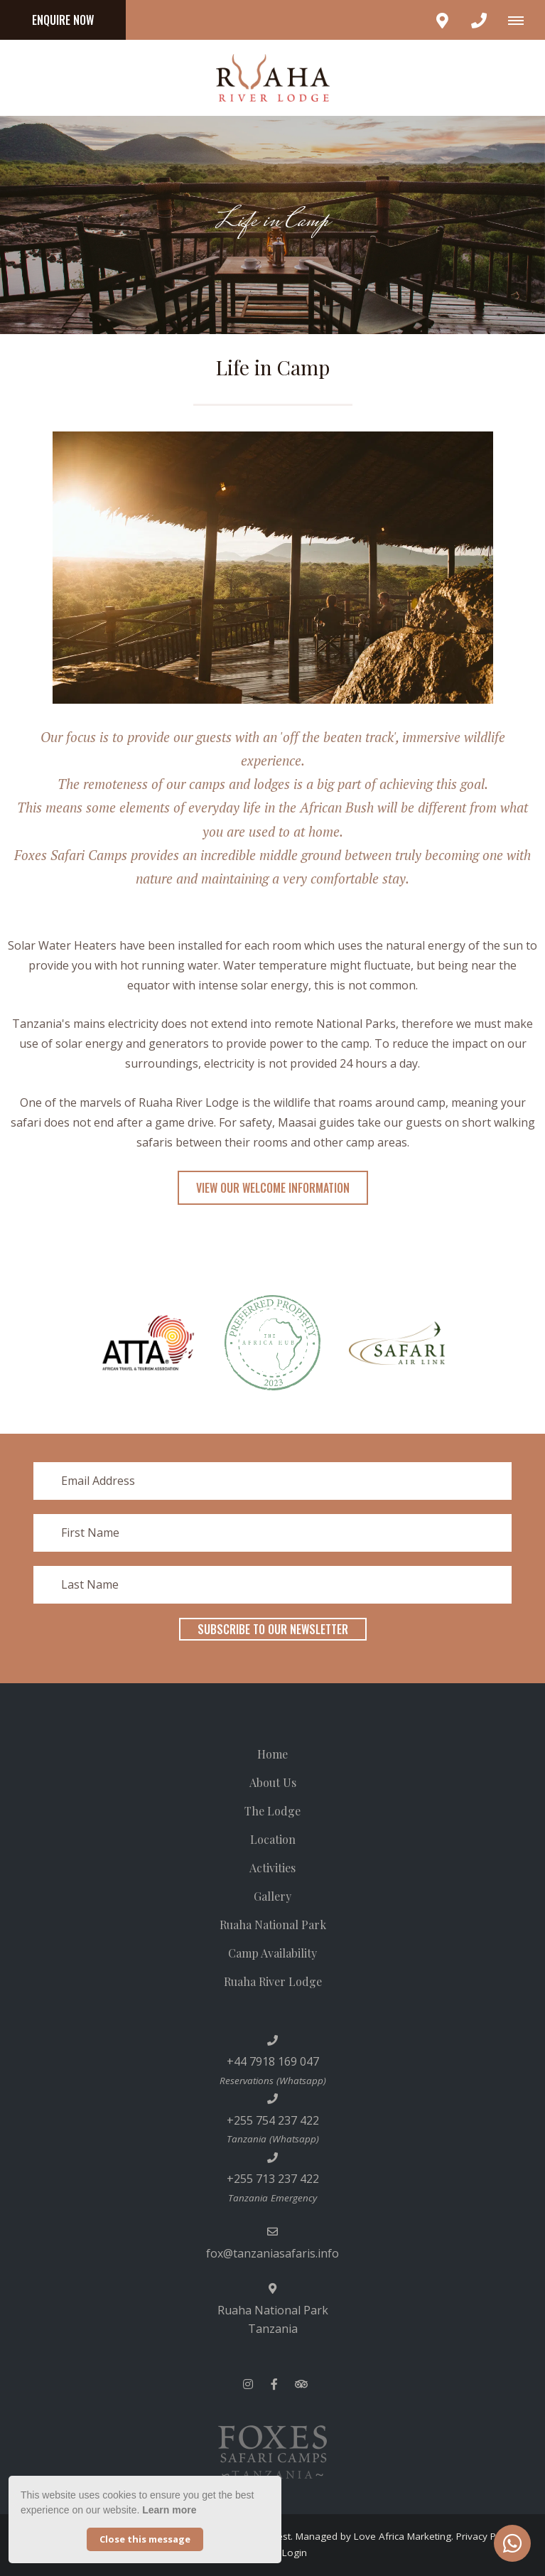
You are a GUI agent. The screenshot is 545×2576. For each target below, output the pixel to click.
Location (273, 1839)
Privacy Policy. (487, 2536)
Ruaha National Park (273, 1924)
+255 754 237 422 (273, 2120)
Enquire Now (63, 19)
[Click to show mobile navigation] (521, 20)
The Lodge (272, 1810)
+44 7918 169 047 (273, 2061)
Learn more (169, 2510)
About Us (272, 1782)
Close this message (144, 2539)
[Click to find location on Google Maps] (441, 20)
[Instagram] (248, 2383)
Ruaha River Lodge (273, 1981)
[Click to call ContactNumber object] (478, 20)
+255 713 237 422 (273, 2178)
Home (272, 1753)
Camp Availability (272, 1953)
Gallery (272, 1896)
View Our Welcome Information (273, 1187)
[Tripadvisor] (301, 2383)
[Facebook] (274, 2383)
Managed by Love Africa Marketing (373, 2536)
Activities (272, 1867)
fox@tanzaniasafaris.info (272, 2253)
